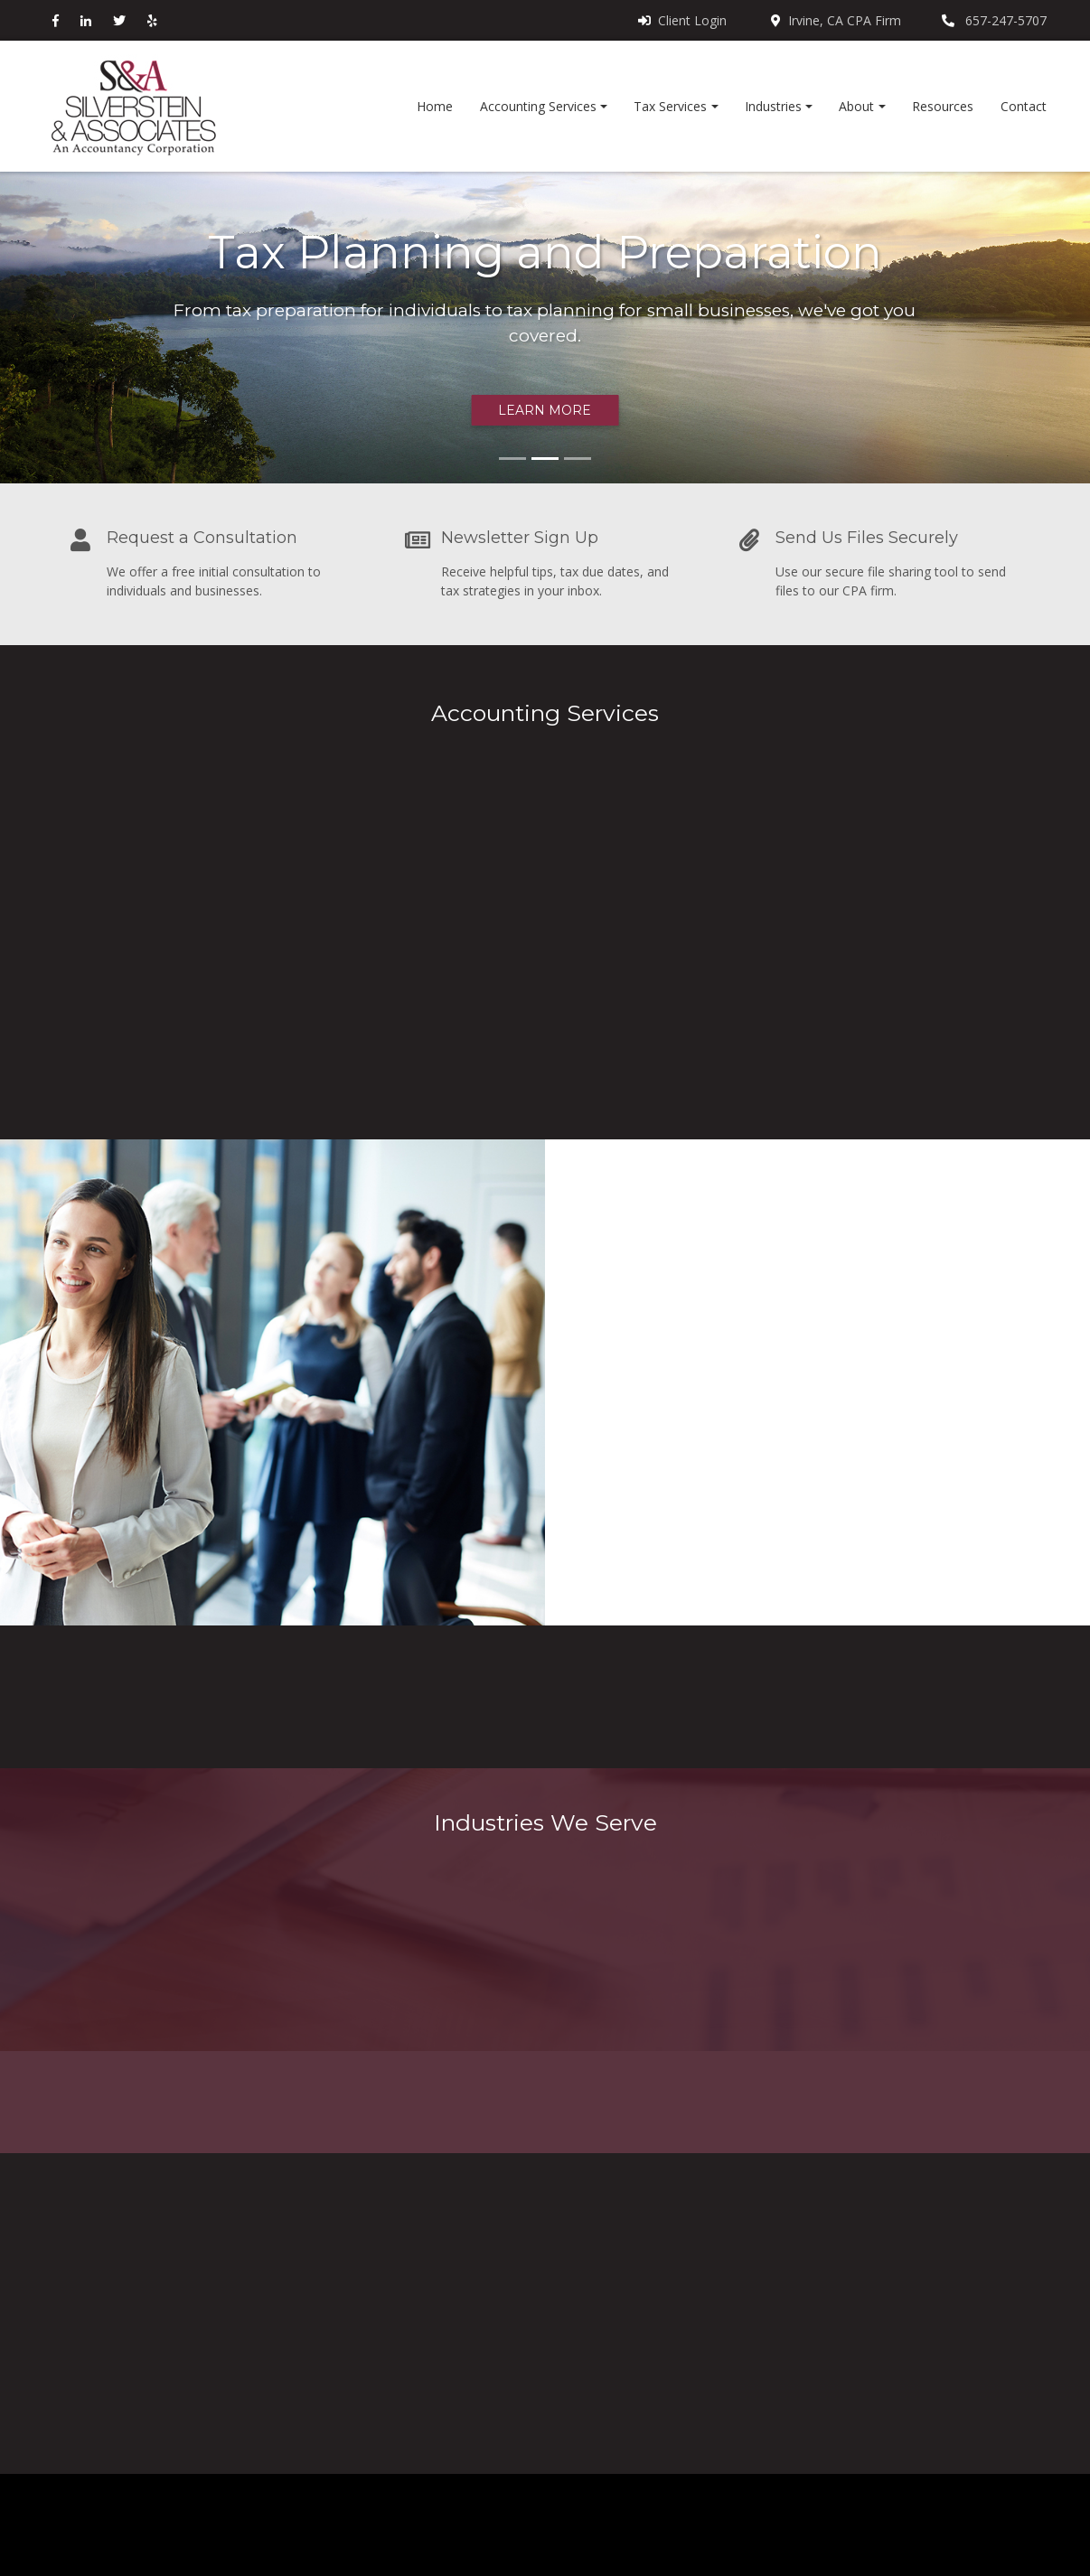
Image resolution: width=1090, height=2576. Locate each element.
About (856, 106)
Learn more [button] (544, 410)
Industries (773, 106)
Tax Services (670, 106)
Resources (942, 106)
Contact (1024, 106)
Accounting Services (538, 106)
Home (435, 106)
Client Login (682, 20)
